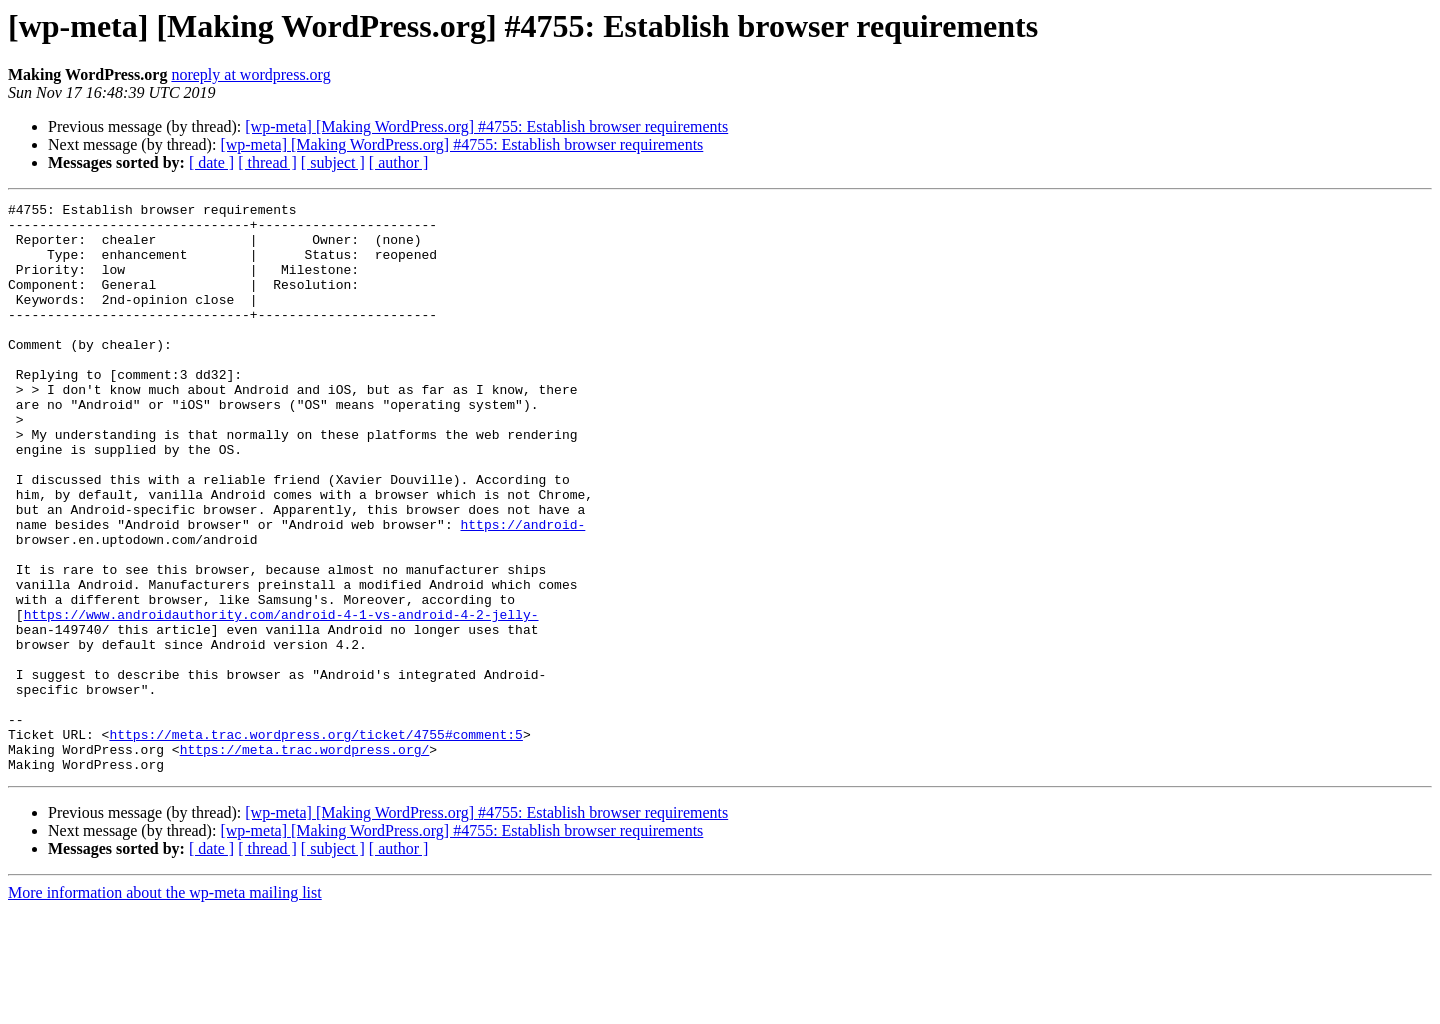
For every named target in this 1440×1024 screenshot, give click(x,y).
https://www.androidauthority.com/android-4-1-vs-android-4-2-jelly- (281, 698)
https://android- (522, 590)
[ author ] (399, 162)
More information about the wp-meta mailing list (165, 1006)
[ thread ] (267, 162)
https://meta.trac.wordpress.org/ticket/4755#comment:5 (315, 842)
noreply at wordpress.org (250, 74)
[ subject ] (333, 162)
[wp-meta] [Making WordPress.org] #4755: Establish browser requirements (486, 126)
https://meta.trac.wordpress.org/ (305, 860)
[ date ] (211, 162)
